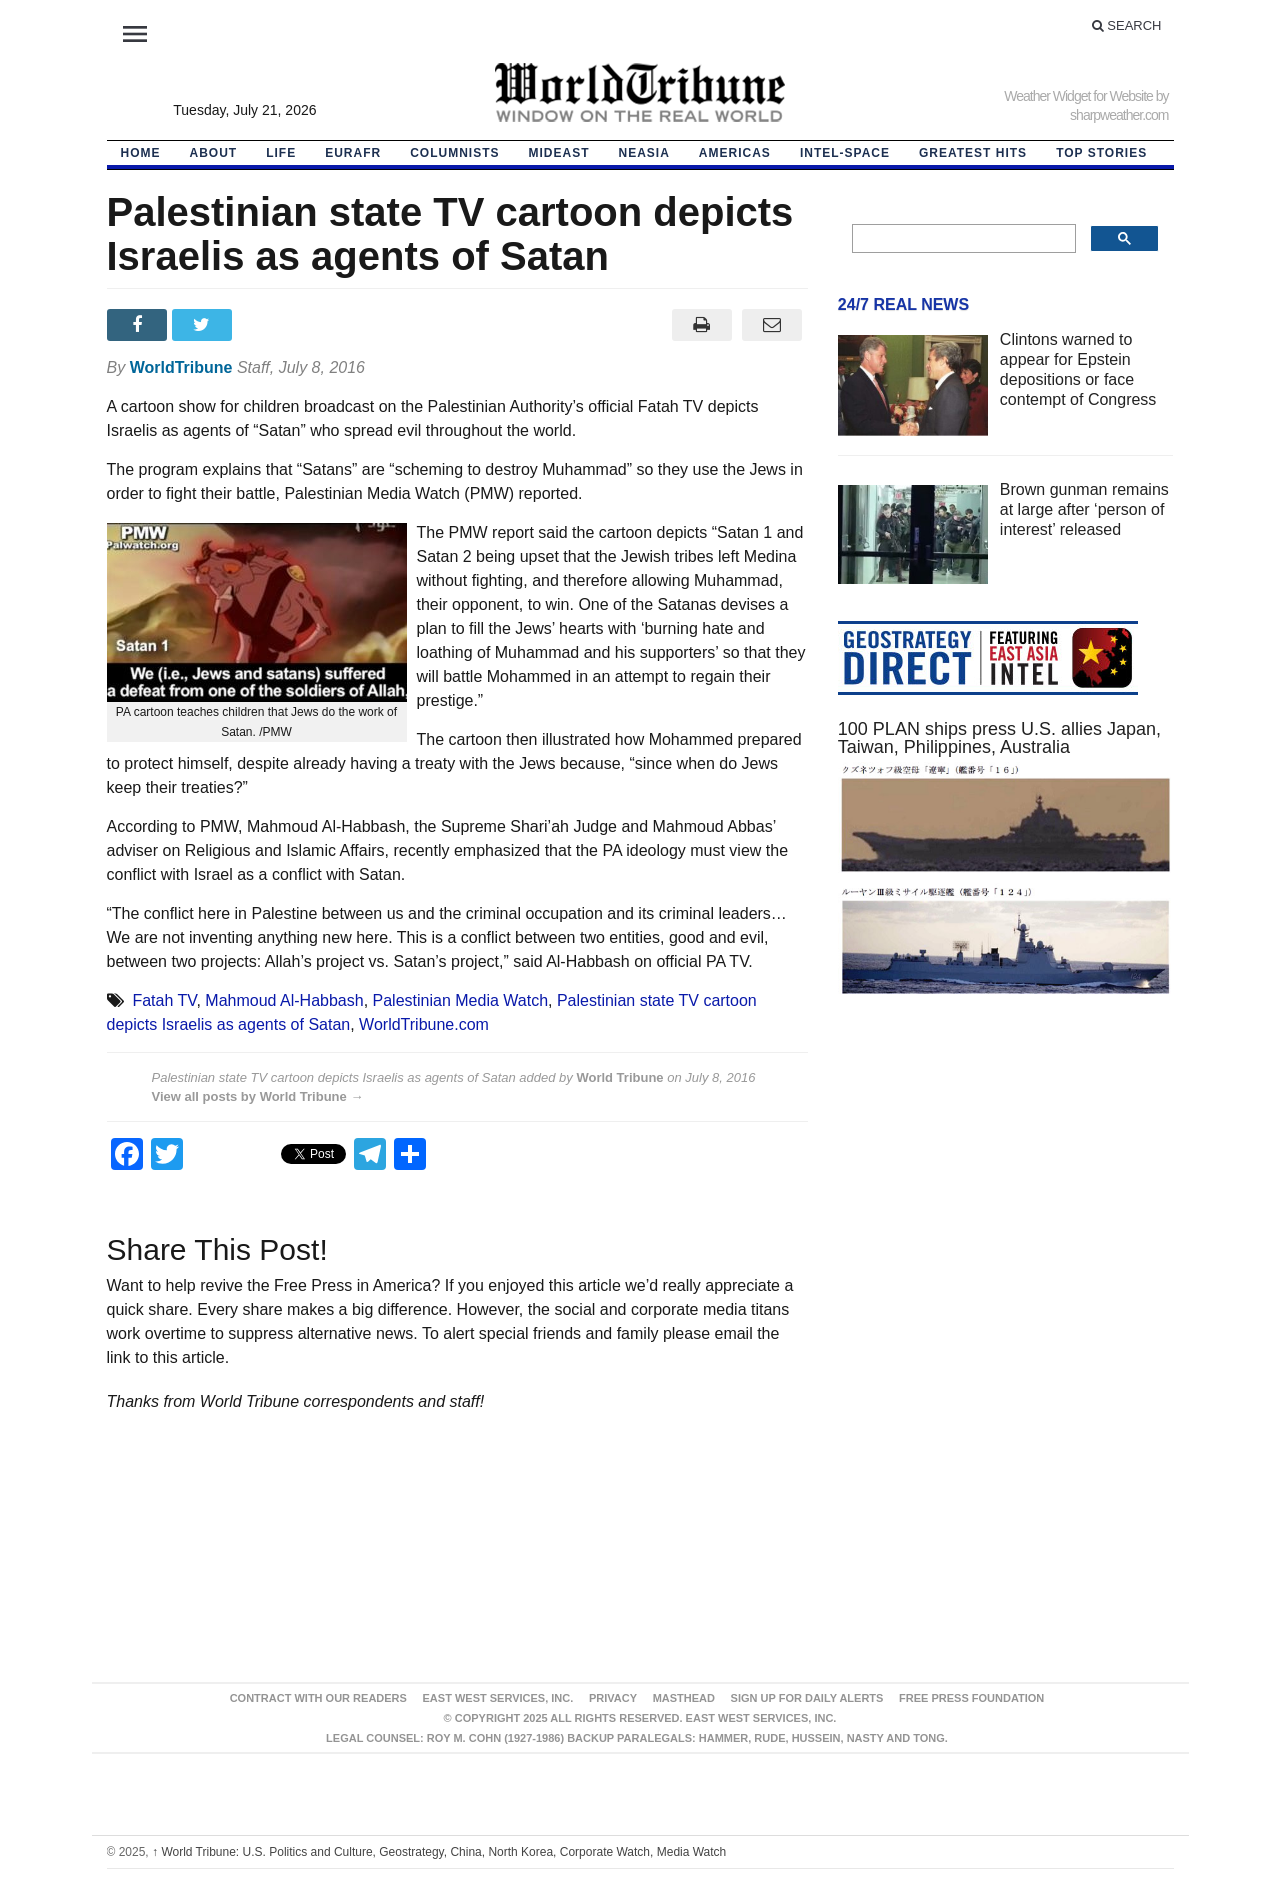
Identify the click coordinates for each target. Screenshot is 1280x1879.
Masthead (684, 1698)
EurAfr (353, 153)
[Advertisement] (1006, 1202)
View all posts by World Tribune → (258, 1096)
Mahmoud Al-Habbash (284, 1000)
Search (1127, 25)
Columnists (454, 153)
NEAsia (644, 153)
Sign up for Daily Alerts (807, 1698)
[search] (962, 239)
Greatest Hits (973, 153)
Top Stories (1101, 153)
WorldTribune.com (424, 1024)
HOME (141, 153)
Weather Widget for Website (1078, 96)
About (214, 153)
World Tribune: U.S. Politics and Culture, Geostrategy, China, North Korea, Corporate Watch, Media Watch (439, 1852)
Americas (735, 153)
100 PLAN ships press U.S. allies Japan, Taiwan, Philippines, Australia (999, 738)
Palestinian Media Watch (461, 1000)
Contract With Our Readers (318, 1698)
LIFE (281, 153)
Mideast (559, 153)
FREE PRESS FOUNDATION (971, 1698)
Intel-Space (845, 153)
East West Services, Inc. (498, 1698)
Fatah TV (164, 1000)
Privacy (613, 1698)
